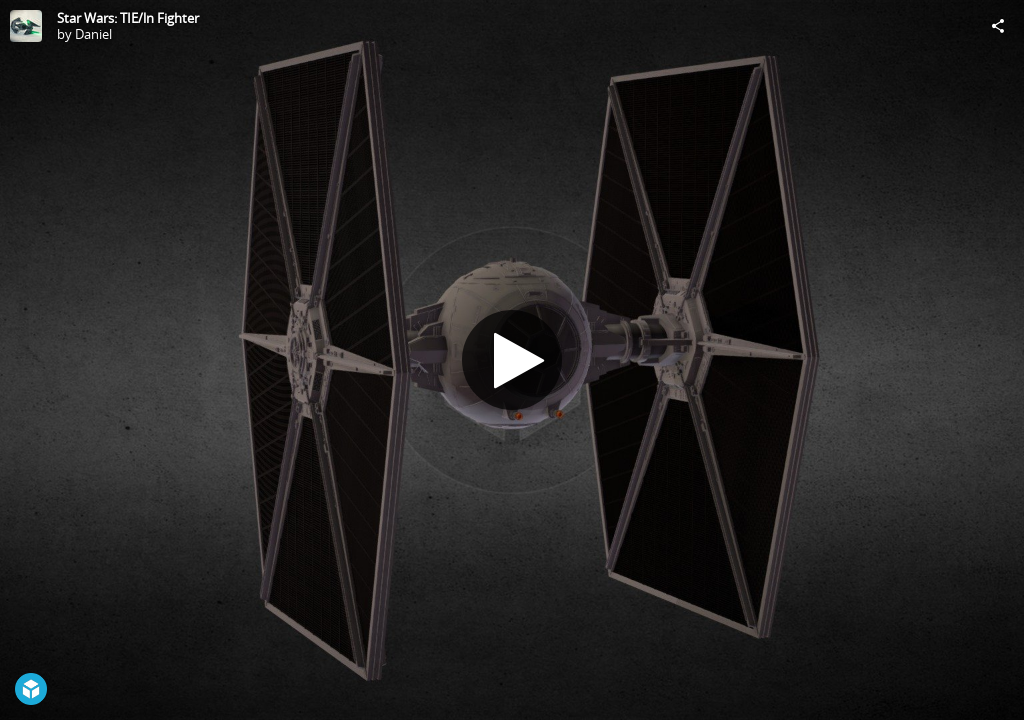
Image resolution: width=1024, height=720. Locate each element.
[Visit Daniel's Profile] (26, 26)
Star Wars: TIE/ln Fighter (128, 18)
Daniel (93, 34)
